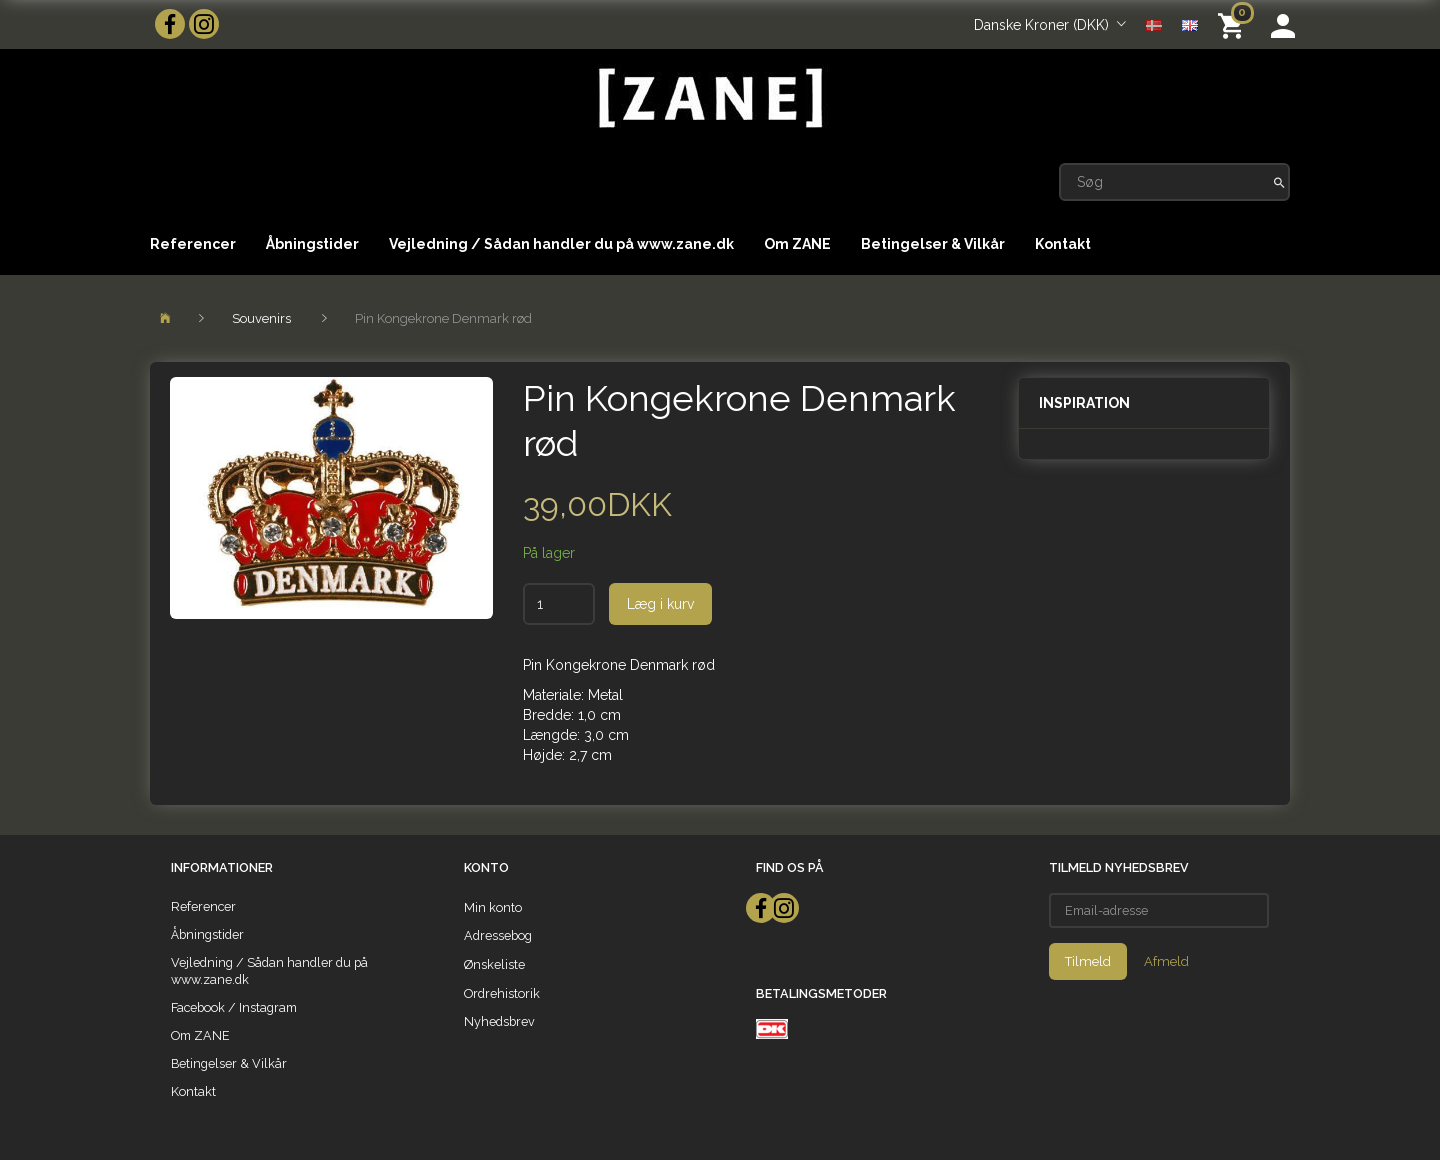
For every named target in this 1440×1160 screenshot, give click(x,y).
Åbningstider (312, 244)
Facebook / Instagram (234, 1007)
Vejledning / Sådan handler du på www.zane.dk (561, 244)
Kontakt (1063, 244)
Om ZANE (797, 244)
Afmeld (1166, 961)
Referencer (193, 244)
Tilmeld (1088, 961)
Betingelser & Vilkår (933, 244)
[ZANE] (708, 98)
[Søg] (1279, 182)
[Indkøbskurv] (1234, 24)
